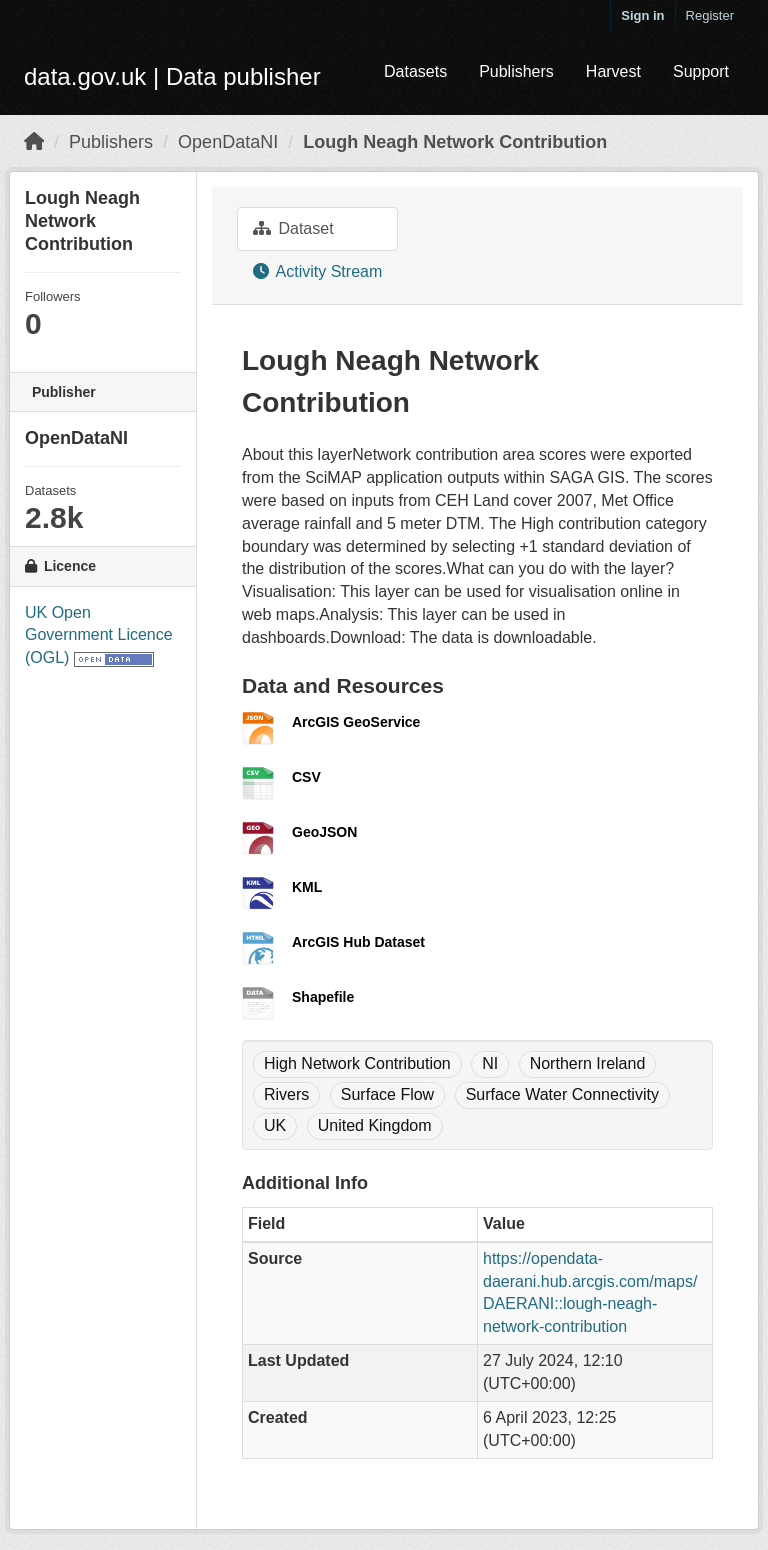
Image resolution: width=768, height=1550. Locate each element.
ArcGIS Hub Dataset (358, 942)
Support (701, 71)
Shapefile (323, 997)
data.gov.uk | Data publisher (172, 76)
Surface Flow (387, 1094)
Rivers (286, 1094)
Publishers (516, 71)
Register (710, 15)
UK (275, 1125)
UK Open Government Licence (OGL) (99, 635)
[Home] (34, 142)
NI (490, 1063)
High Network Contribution (357, 1063)
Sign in (642, 15)
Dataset (293, 228)
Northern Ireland (588, 1063)
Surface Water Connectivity (562, 1094)
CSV (306, 777)
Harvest (613, 71)
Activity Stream (317, 271)
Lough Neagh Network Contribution (455, 142)
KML (307, 887)
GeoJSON (324, 832)
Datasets (415, 71)
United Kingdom (375, 1125)
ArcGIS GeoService (356, 722)
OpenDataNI (228, 142)
